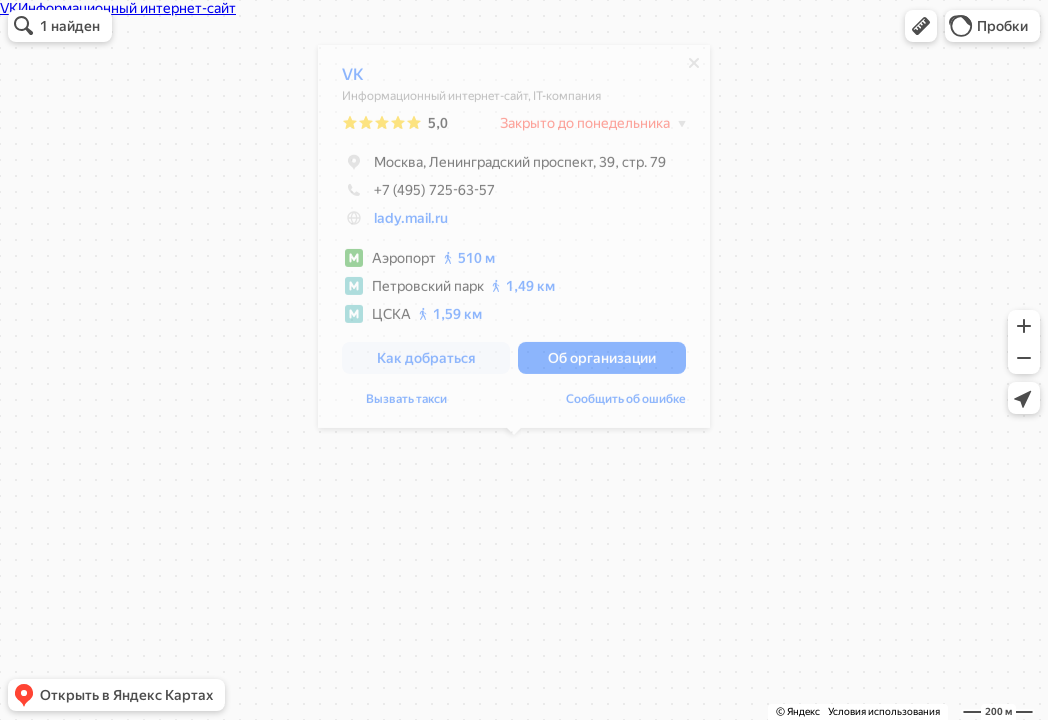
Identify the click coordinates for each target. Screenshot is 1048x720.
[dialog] (514, 241)
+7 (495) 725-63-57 (418, 195)
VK (353, 79)
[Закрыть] (694, 68)
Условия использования (884, 711)
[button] (921, 26)
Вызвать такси (406, 404)
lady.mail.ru (411, 223)
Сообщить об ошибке (626, 404)
